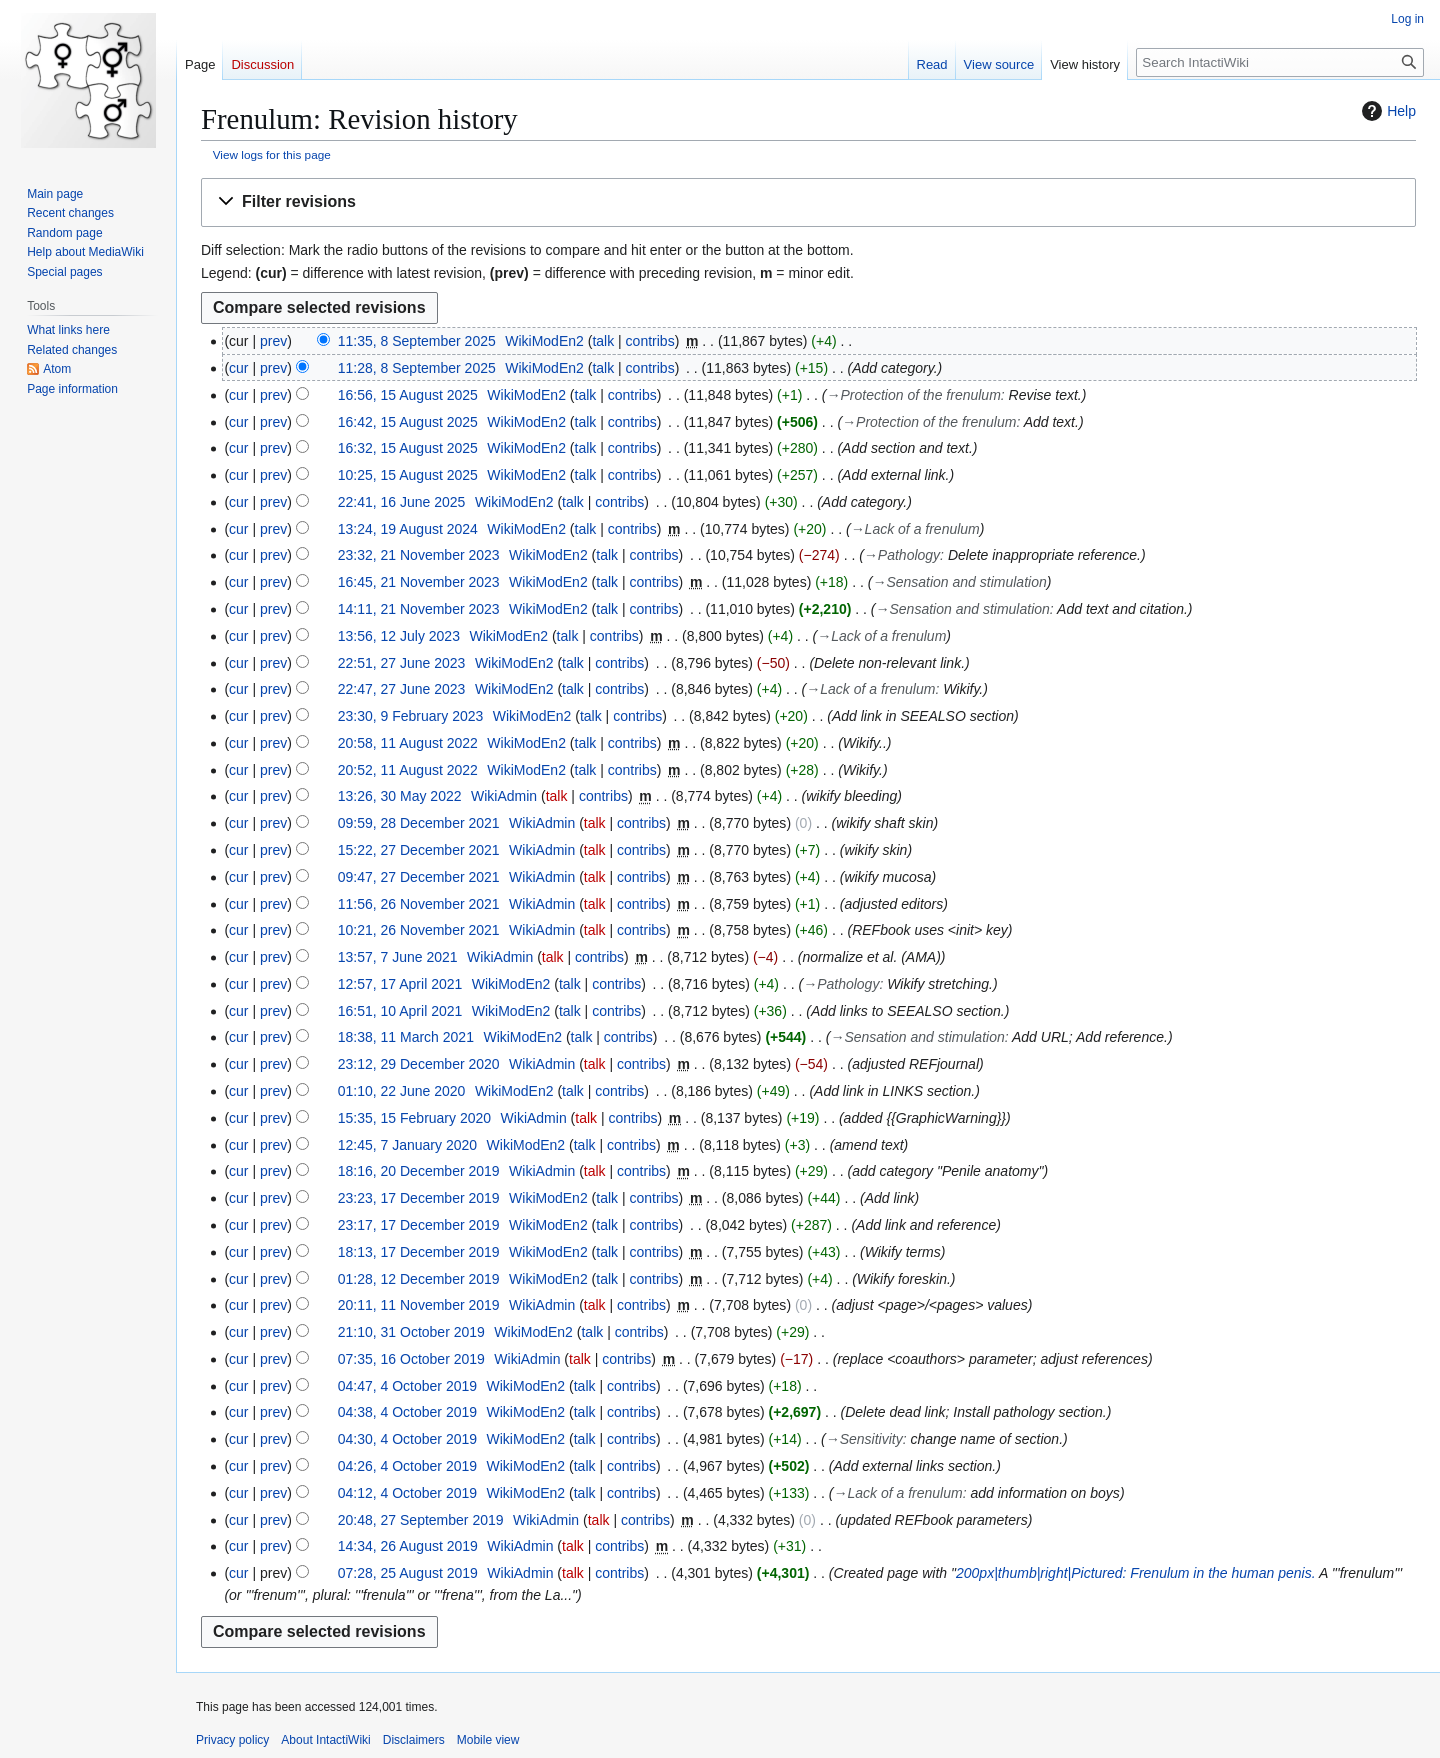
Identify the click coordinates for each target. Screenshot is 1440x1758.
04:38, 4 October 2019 (407, 1412)
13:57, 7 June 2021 (398, 957)
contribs (650, 341)
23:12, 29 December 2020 (419, 1064)
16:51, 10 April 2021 (400, 1011)
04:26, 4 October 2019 (407, 1466)
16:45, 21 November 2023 (419, 582)
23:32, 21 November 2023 (419, 555)
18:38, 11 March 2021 (406, 1037)
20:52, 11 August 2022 (408, 770)
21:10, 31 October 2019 (411, 1332)
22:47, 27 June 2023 (402, 689)
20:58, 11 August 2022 (408, 743)
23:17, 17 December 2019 (419, 1225)
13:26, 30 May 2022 (400, 796)
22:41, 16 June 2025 (402, 502)
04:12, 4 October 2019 (407, 1493)
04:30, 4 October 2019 (407, 1439)
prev (273, 341)
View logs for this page (272, 154)
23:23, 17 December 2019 (419, 1198)
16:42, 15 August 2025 (408, 422)
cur (238, 368)
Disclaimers (414, 1740)
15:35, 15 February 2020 (414, 1118)
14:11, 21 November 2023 (419, 609)
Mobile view (488, 1740)
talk (603, 341)
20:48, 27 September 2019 (421, 1520)
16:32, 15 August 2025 (408, 448)
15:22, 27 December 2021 (419, 850)
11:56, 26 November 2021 (419, 904)
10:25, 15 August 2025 (408, 475)
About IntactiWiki (325, 1740)
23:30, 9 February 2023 (411, 716)
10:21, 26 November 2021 (419, 930)
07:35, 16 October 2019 (411, 1359)
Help (1386, 111)
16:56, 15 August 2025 (408, 395)
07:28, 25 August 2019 (408, 1573)
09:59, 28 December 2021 (419, 823)
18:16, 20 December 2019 (419, 1171)
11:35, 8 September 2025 (417, 341)
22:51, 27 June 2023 (402, 663)
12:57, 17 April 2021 (400, 984)
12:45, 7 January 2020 (407, 1145)
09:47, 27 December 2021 (419, 877)
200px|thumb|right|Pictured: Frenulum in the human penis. (1136, 1573)
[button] (808, 202)
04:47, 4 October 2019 (407, 1386)
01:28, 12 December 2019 (419, 1279)
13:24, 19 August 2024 (408, 529)
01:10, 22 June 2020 (402, 1091)
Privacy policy (232, 1740)
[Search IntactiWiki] (1280, 62)
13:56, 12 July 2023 (399, 636)
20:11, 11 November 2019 (419, 1305)
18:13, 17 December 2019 (419, 1252)
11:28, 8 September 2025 (417, 368)
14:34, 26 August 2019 (408, 1546)
